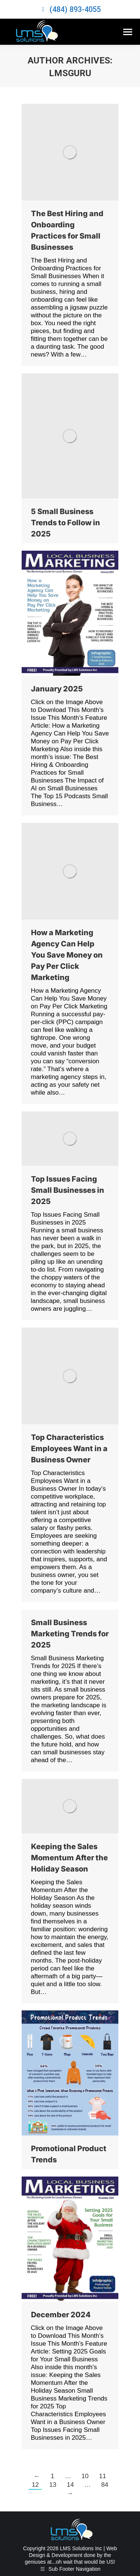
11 (102, 2476)
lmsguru (70, 73)
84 (104, 2484)
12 (35, 2484)
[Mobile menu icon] (128, 32)
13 (52, 2484)
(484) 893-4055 (75, 9)
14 (70, 2484)
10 (84, 2476)
